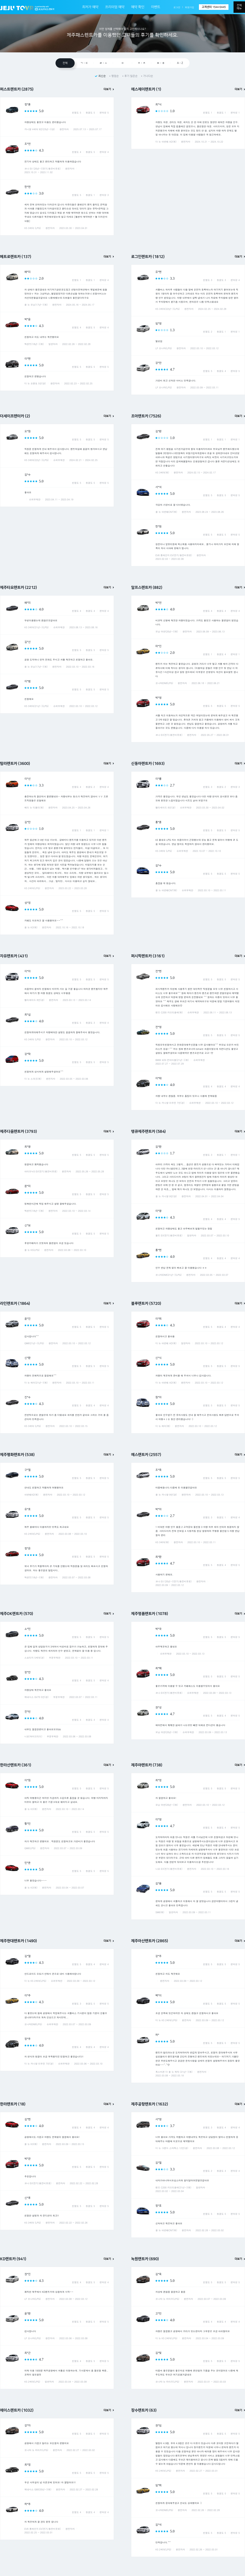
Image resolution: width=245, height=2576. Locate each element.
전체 (65, 63)
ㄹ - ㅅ (103, 63)
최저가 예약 (90, 7)
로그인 (176, 7)
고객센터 (214, 7)
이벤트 (155, 7)
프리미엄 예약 (114, 7)
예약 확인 (137, 7)
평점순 (115, 76)
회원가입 (189, 7)
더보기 (107, 89)
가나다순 (148, 76)
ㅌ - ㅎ (161, 63)
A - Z (180, 63)
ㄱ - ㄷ (84, 63)
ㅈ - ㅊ (141, 63)
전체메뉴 (239, 7)
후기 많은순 (131, 76)
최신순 (102, 76)
